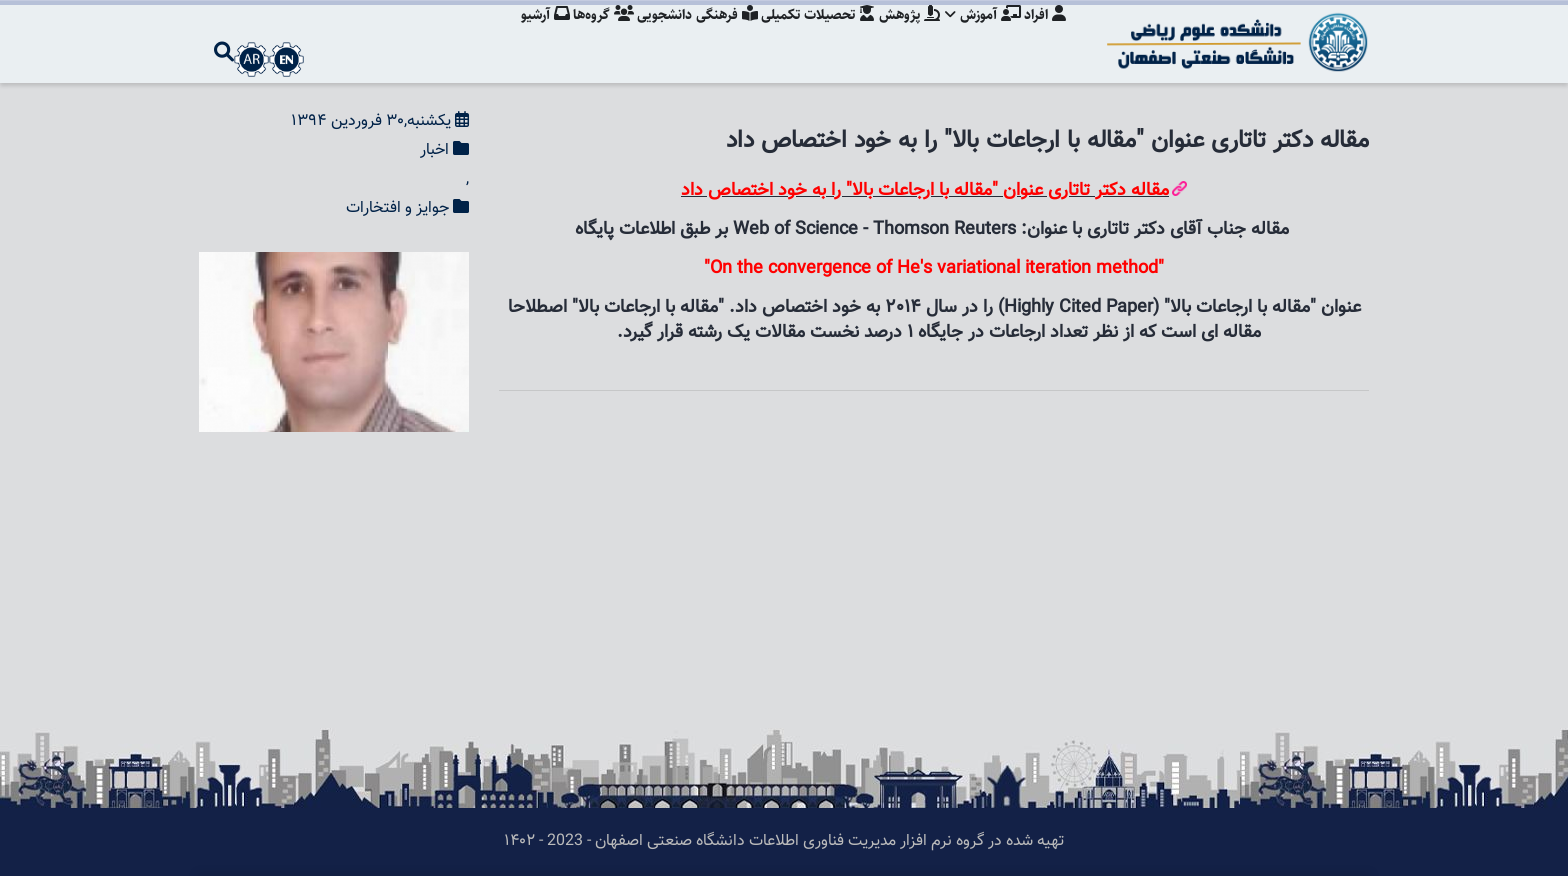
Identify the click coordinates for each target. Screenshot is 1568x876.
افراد (1045, 35)
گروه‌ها (589, 35)
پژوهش (903, 35)
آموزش (980, 35)
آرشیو (528, 35)
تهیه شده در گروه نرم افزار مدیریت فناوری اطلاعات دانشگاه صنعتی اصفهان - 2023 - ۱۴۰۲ (784, 841)
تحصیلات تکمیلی (810, 35)
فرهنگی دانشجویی (686, 35)
